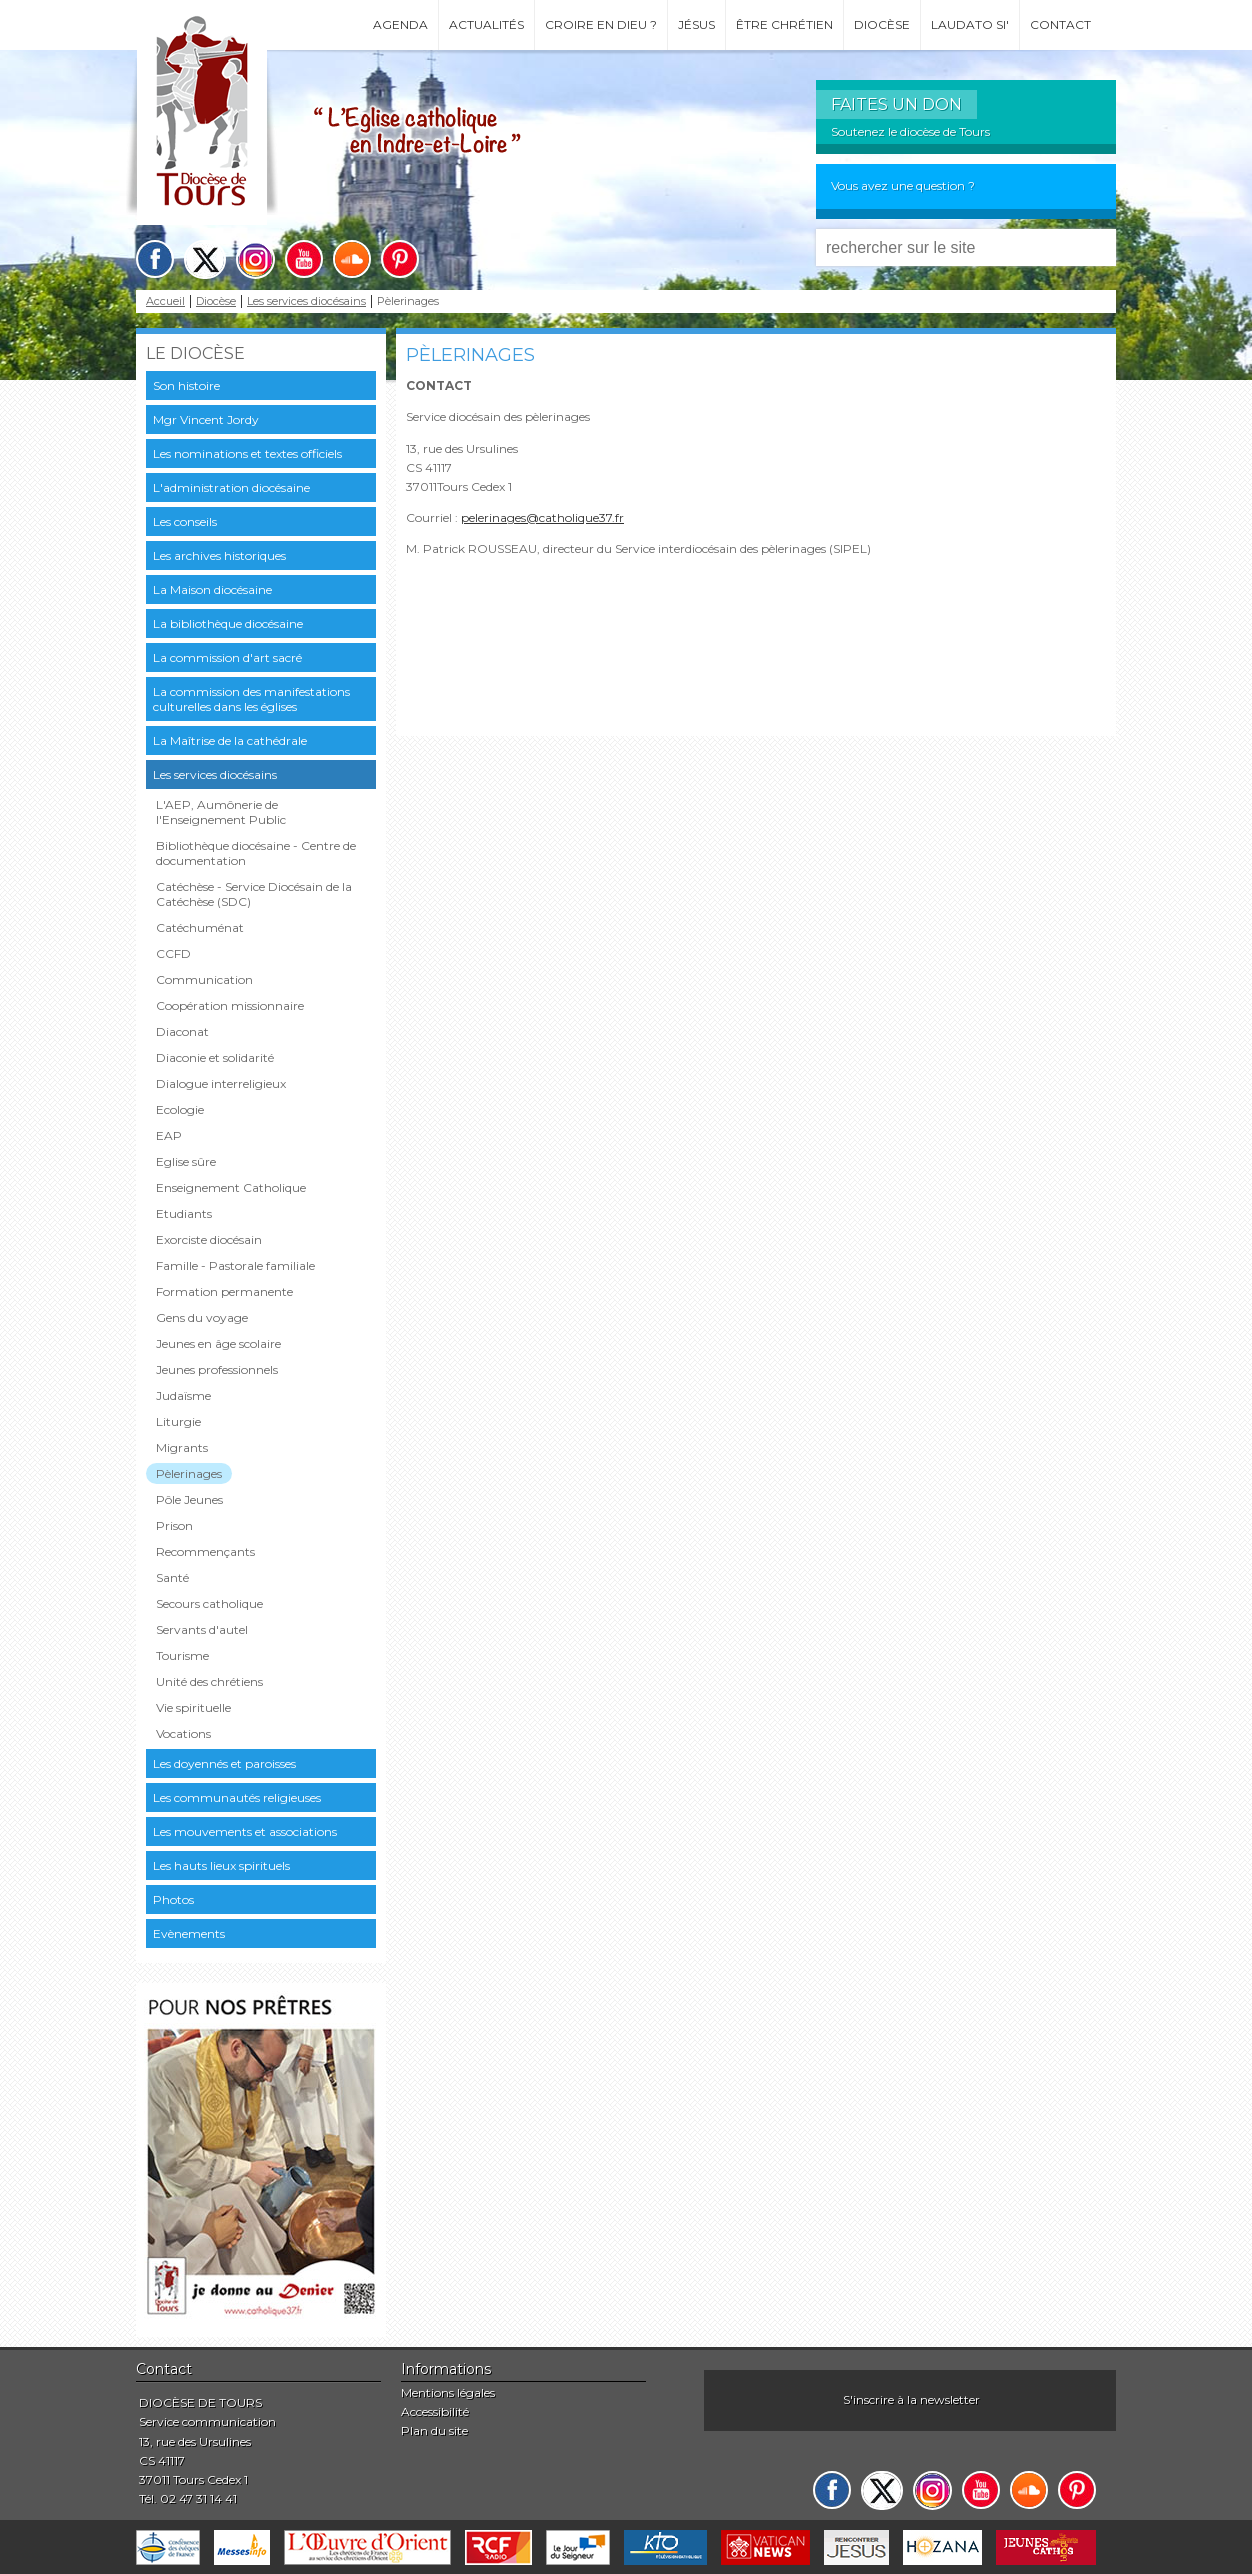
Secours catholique (209, 1603)
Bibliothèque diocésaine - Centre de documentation (256, 853)
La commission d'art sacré (227, 657)
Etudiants (184, 1213)
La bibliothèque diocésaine (228, 623)
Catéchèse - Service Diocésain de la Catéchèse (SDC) (254, 894)
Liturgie (178, 1421)
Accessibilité (435, 2411)
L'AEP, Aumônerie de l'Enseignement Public (221, 812)
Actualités (486, 24)
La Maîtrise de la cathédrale (230, 740)
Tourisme (182, 1655)
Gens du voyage (202, 1317)
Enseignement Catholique (231, 1187)
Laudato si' (970, 24)
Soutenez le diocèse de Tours (910, 131)
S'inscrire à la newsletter (911, 2399)
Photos (173, 1899)
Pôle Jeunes (189, 1499)
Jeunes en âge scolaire (218, 1343)
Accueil (165, 301)
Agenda (400, 24)
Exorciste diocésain (209, 1239)
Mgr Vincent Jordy (206, 419)
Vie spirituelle (193, 1707)
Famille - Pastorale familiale (235, 1265)
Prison (174, 1525)
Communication (204, 979)
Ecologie (180, 1109)
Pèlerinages (189, 1473)
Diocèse (882, 24)
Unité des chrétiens (209, 1681)
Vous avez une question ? (903, 185)
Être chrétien (784, 24)
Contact (1060, 24)
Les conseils (185, 521)
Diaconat (182, 1031)
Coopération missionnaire (230, 1005)
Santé (172, 1577)
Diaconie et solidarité (215, 1057)
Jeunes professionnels (217, 1369)
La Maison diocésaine (212, 589)
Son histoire (186, 385)
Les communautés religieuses (237, 1797)
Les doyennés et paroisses (224, 1763)
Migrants (182, 1447)
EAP (169, 1135)
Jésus (696, 24)
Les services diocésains (306, 301)
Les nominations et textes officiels (247, 453)
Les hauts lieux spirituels (221, 1865)
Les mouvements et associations (245, 1831)
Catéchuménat (200, 927)
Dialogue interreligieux (221, 1083)
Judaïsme (183, 1395)
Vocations (183, 1733)
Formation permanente (224, 1291)
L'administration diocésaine (231, 487)
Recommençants (205, 1551)
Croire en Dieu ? (601, 24)
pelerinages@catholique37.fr (542, 517)
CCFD (173, 953)
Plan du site (434, 2430)
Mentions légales (448, 2392)
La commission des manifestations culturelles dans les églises (251, 699)
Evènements (189, 1933)
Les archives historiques (219, 555)
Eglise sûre (186, 1161)
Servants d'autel (202, 1629)
